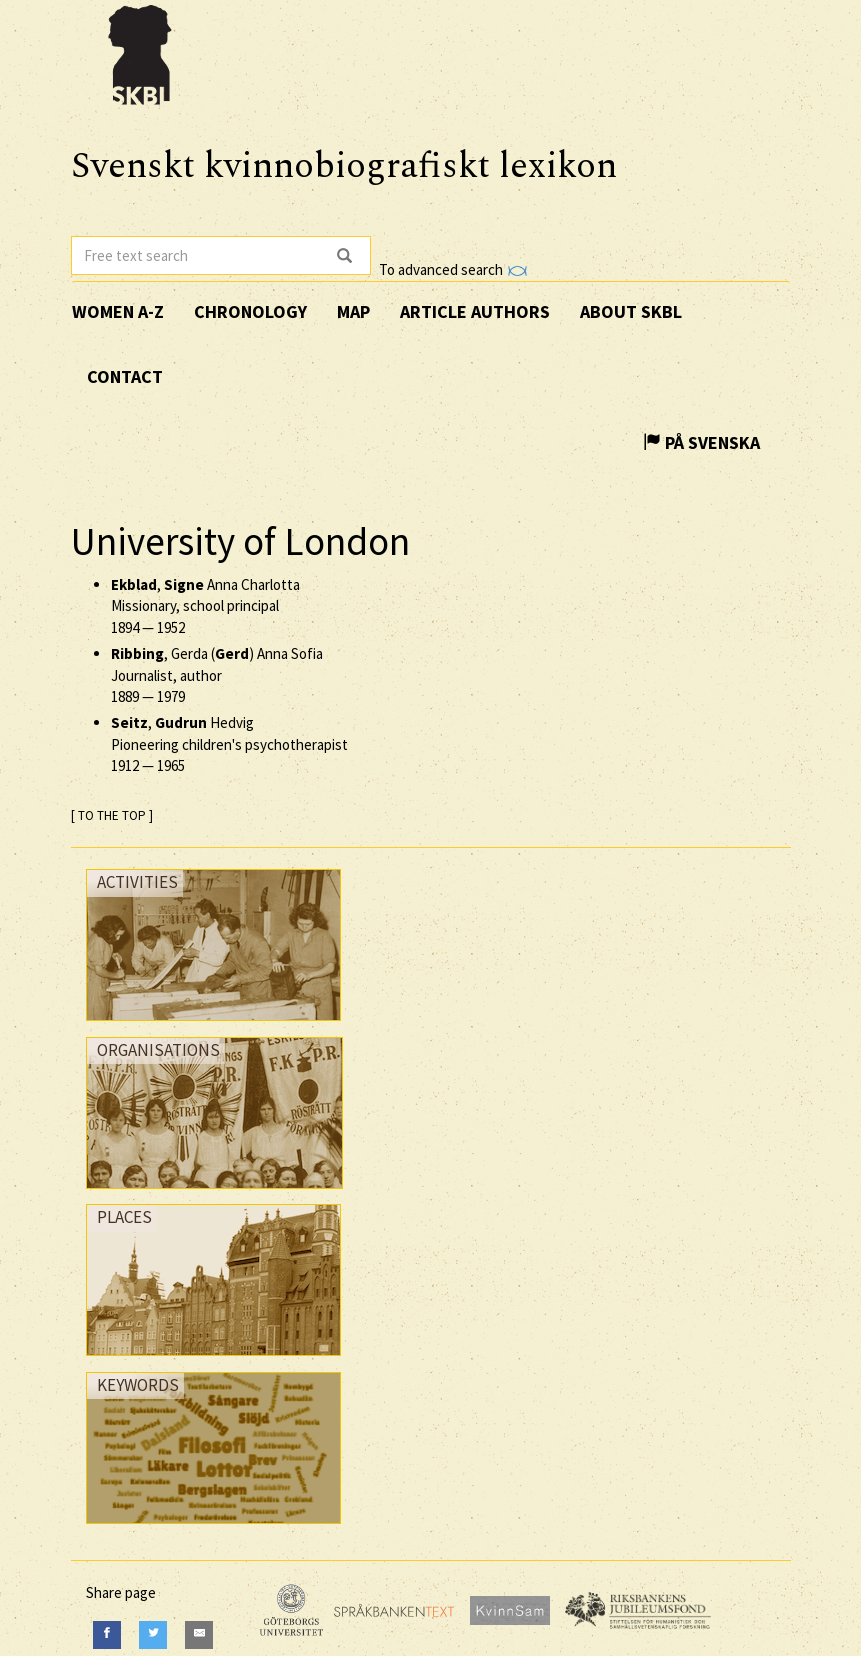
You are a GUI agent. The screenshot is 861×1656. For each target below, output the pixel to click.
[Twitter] (153, 1634)
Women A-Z (118, 311)
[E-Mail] (199, 1634)
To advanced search (453, 269)
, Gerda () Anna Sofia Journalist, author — (217, 675)
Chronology (250, 311)
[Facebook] (107, 1634)
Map (353, 311)
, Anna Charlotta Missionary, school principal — (205, 606)
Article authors (475, 311)
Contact (125, 376)
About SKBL (631, 311)
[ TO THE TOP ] (112, 815)
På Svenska (701, 442)
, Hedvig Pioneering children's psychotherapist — (229, 744)
